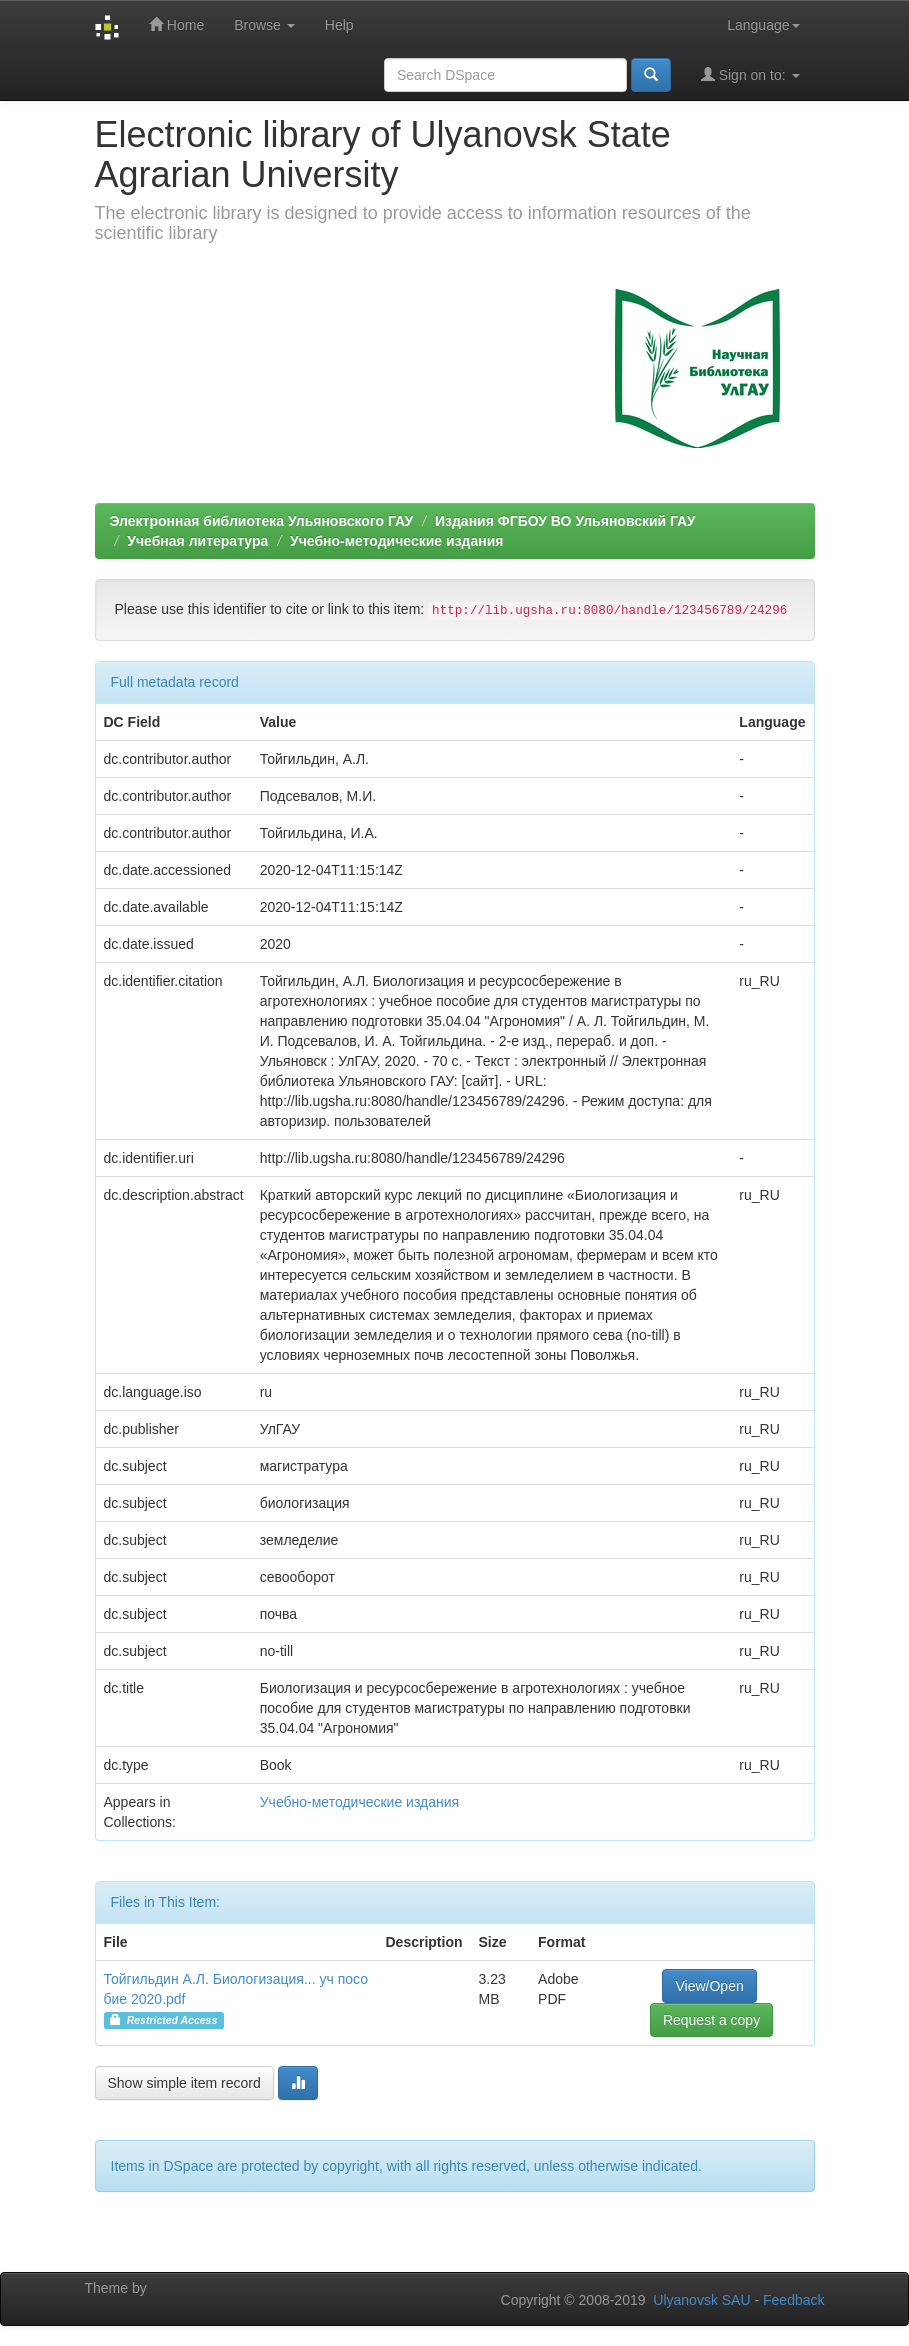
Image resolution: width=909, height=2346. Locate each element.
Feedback (793, 2300)
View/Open (709, 1986)
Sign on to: (750, 74)
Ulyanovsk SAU (701, 2300)
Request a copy (711, 2020)
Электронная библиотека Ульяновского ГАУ (262, 521)
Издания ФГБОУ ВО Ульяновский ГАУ (565, 521)
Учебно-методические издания (397, 541)
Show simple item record (184, 2083)
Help (339, 25)
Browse (264, 25)
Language (763, 25)
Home (176, 24)
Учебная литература (197, 541)
